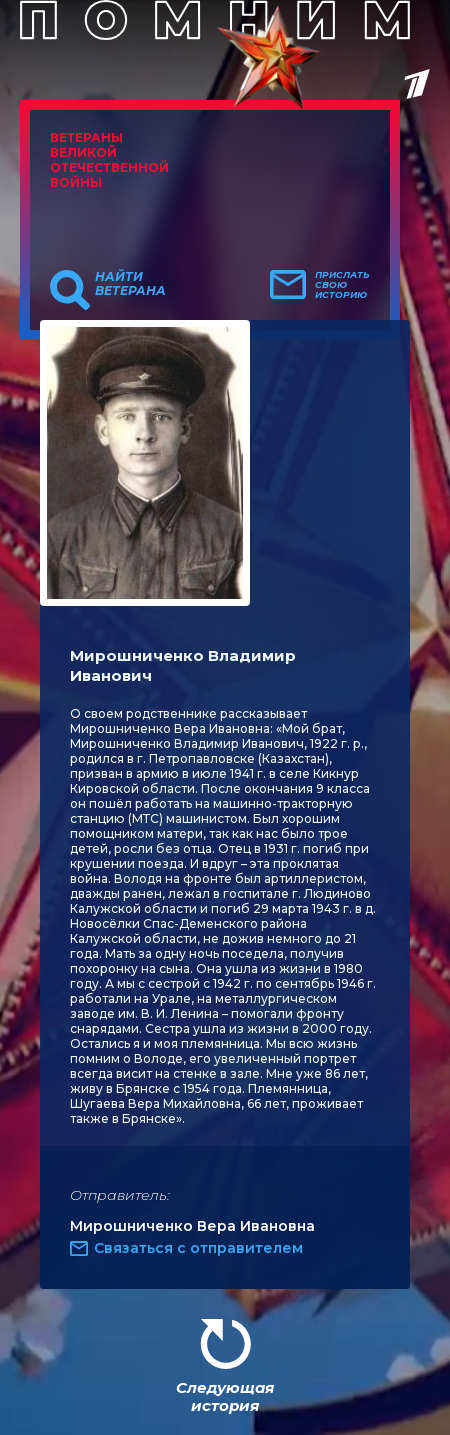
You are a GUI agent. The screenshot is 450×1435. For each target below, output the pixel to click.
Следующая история (225, 1396)
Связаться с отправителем (198, 1248)
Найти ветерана (130, 284)
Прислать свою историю (342, 285)
